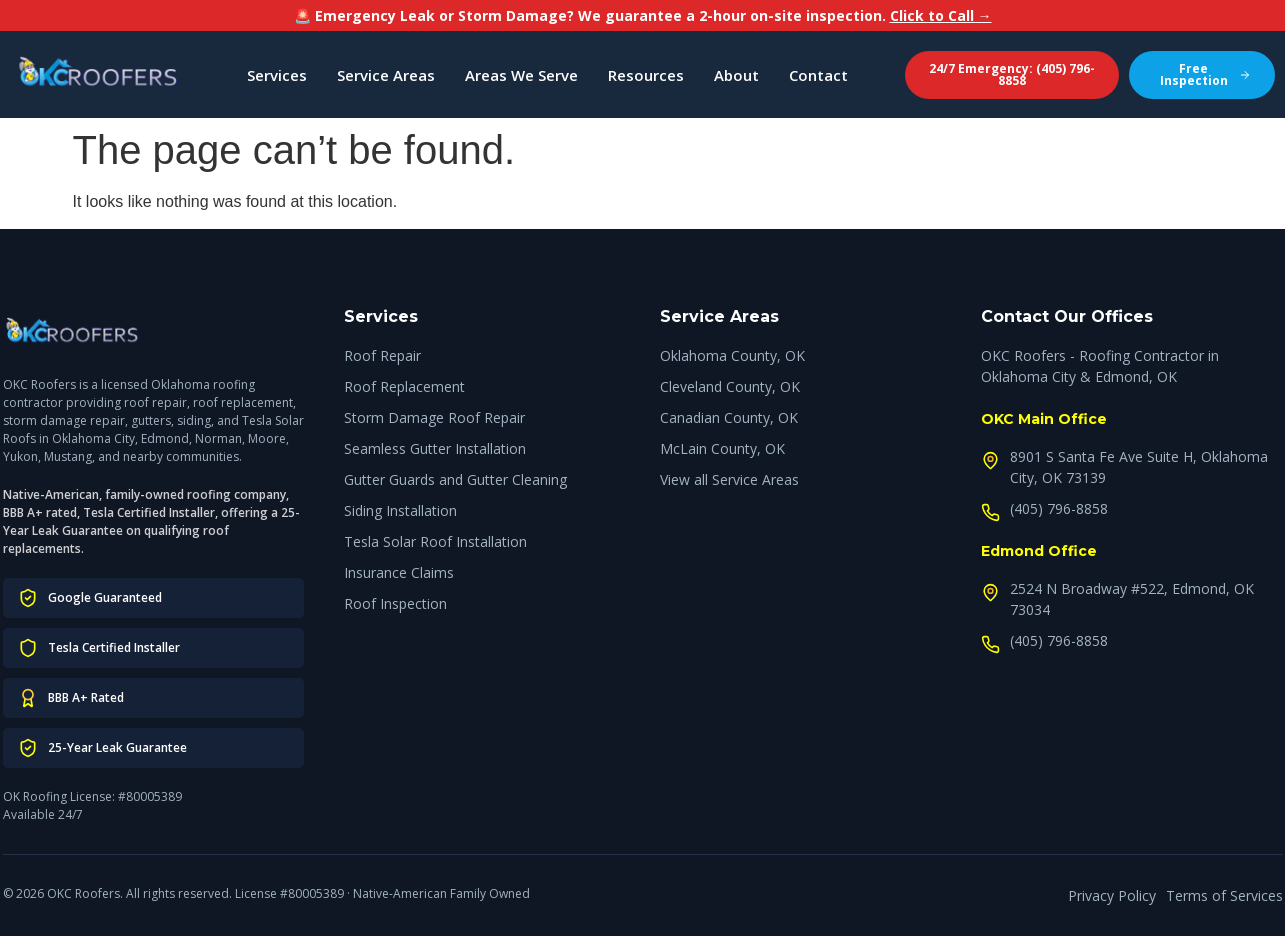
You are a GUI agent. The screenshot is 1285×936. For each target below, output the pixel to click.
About (736, 75)
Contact (818, 75)
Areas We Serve (521, 75)
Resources (646, 75)
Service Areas (386, 75)
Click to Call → (941, 15)
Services (277, 75)
